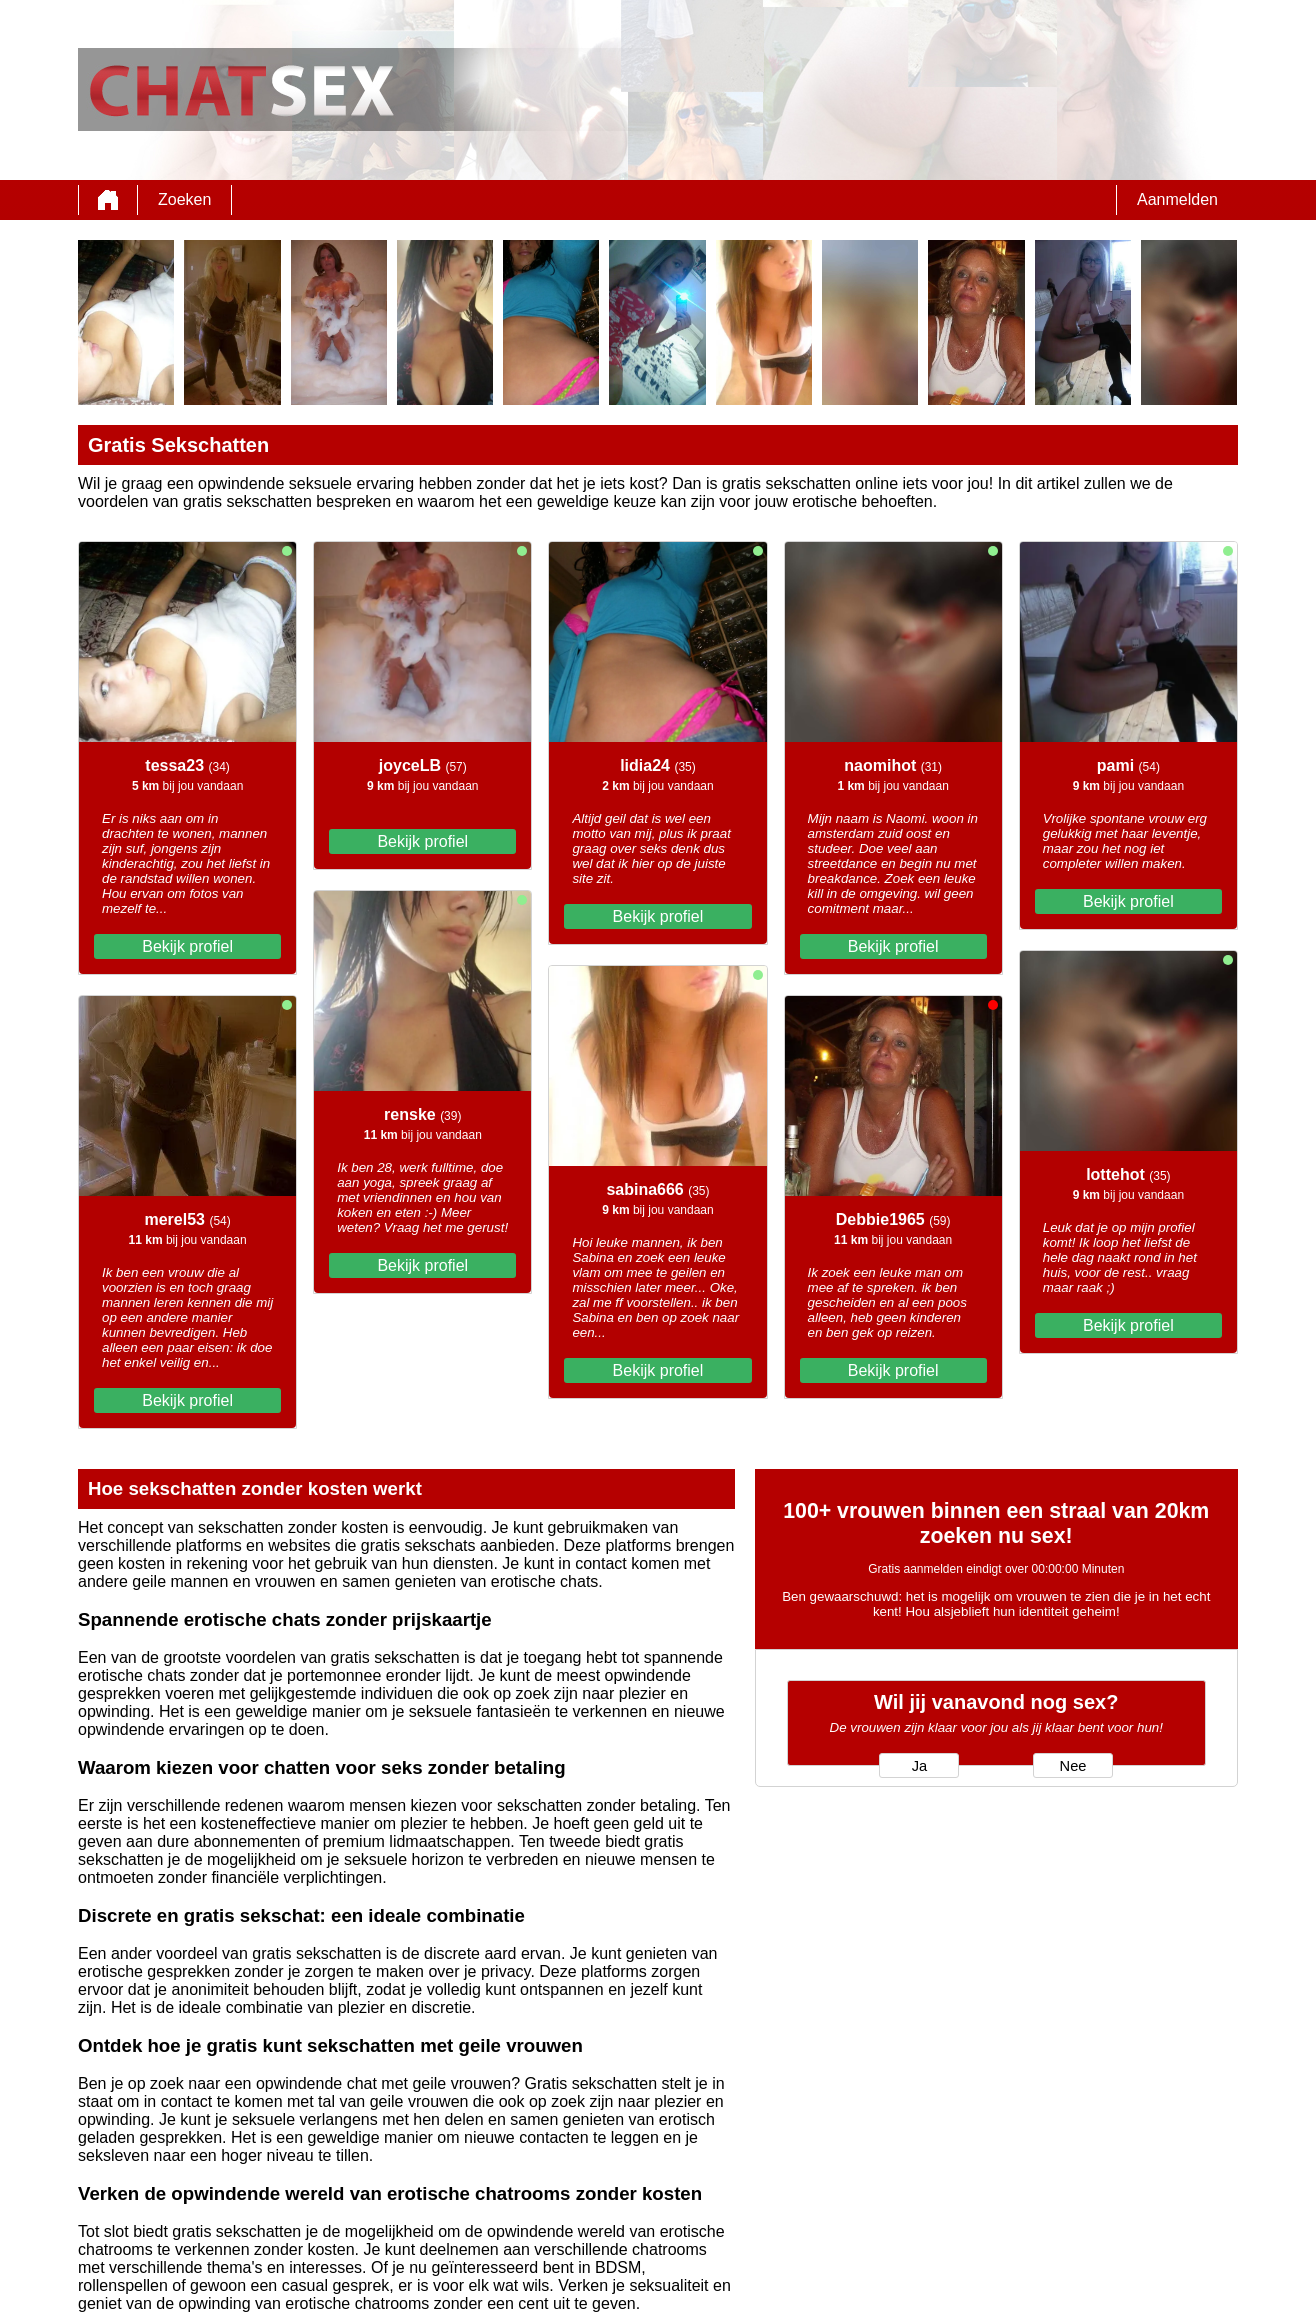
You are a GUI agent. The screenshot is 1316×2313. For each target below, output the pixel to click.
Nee (1073, 1766)
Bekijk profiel (187, 946)
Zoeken (184, 199)
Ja (919, 1766)
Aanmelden (1177, 199)
